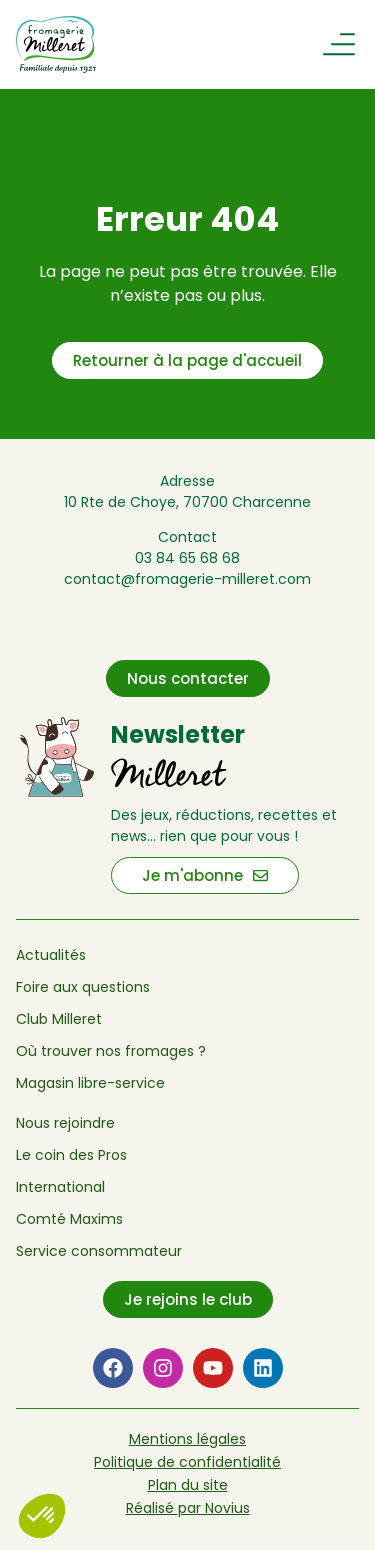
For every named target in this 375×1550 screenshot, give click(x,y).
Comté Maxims (69, 1219)
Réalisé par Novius (188, 1508)
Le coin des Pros (71, 1155)
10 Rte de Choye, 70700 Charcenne (187, 502)
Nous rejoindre (65, 1123)
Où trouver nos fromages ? (111, 1051)
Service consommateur (99, 1251)
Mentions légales (187, 1439)
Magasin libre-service (90, 1083)
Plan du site (188, 1485)
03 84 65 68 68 (187, 558)
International (60, 1187)
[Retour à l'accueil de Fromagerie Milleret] (67, 44)
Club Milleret (59, 1019)
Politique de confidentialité (187, 1462)
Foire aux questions (83, 987)
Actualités (51, 955)
